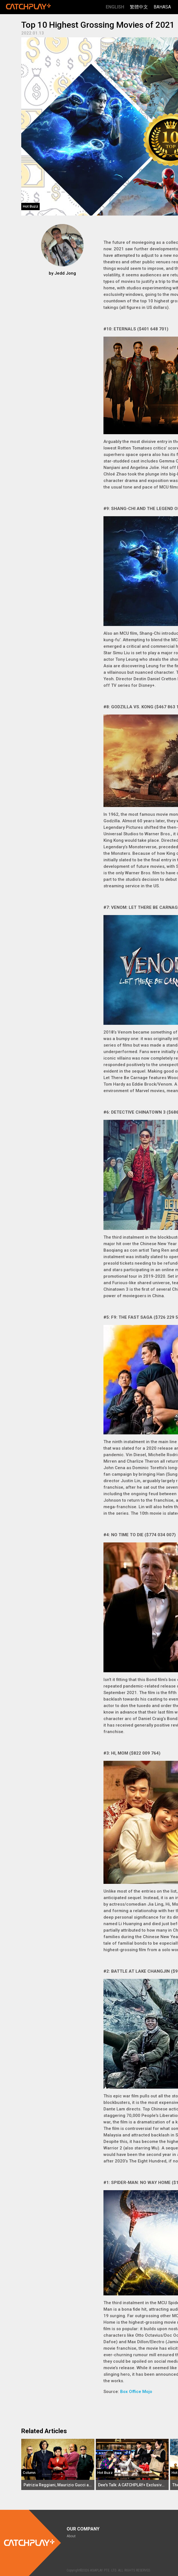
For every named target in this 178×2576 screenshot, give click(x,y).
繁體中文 (139, 7)
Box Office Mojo (136, 2391)
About (71, 2536)
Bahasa (162, 7)
